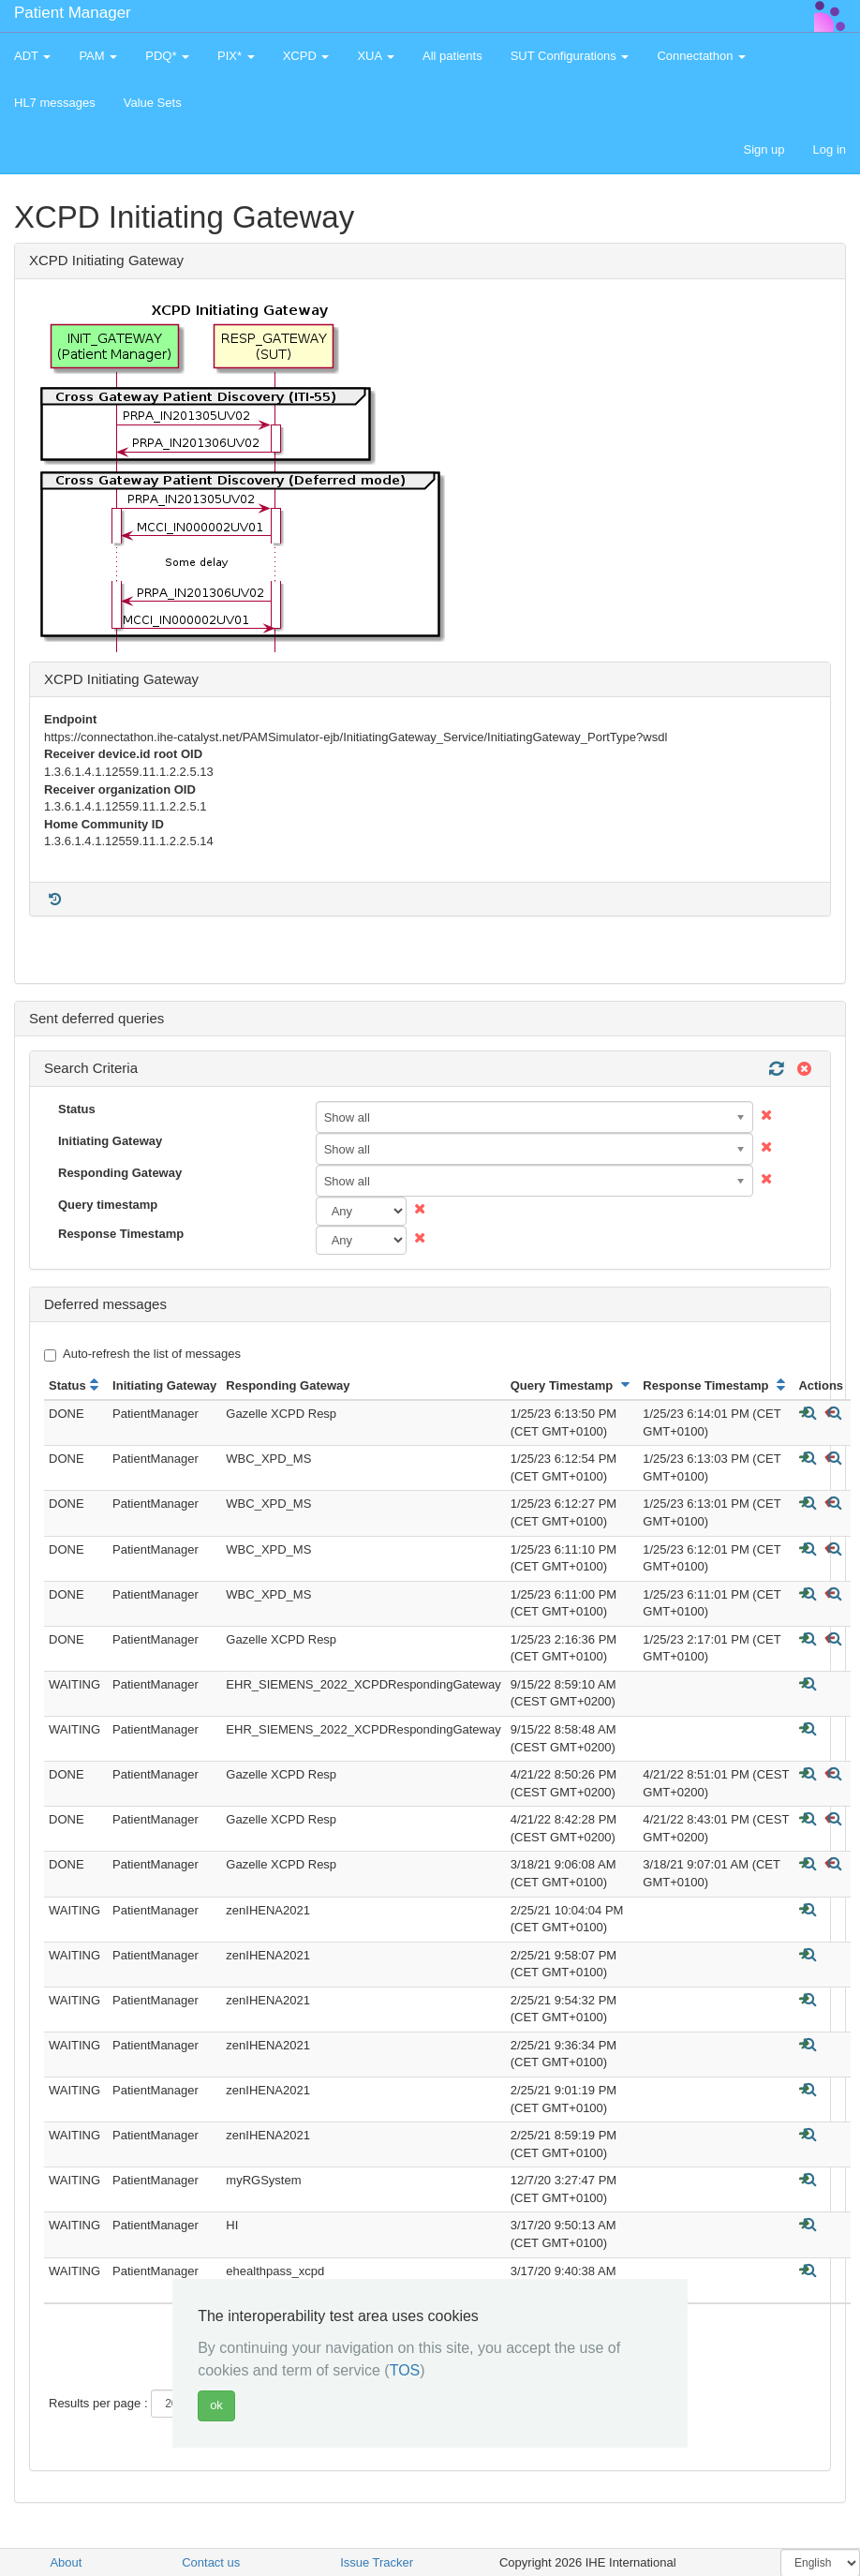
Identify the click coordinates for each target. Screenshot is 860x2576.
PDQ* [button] (167, 56)
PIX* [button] (236, 56)
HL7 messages (55, 103)
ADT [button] (32, 56)
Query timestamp (107, 1205)
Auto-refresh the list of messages (142, 1354)
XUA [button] (375, 56)
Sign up (763, 149)
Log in (829, 149)
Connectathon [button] (701, 56)
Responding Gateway (120, 1173)
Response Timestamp (121, 1234)
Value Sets (153, 103)
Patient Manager (72, 13)
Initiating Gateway (110, 1141)
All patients (452, 56)
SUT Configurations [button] (570, 56)
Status (77, 1109)
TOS (405, 2370)
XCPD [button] (306, 56)
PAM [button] (98, 56)
